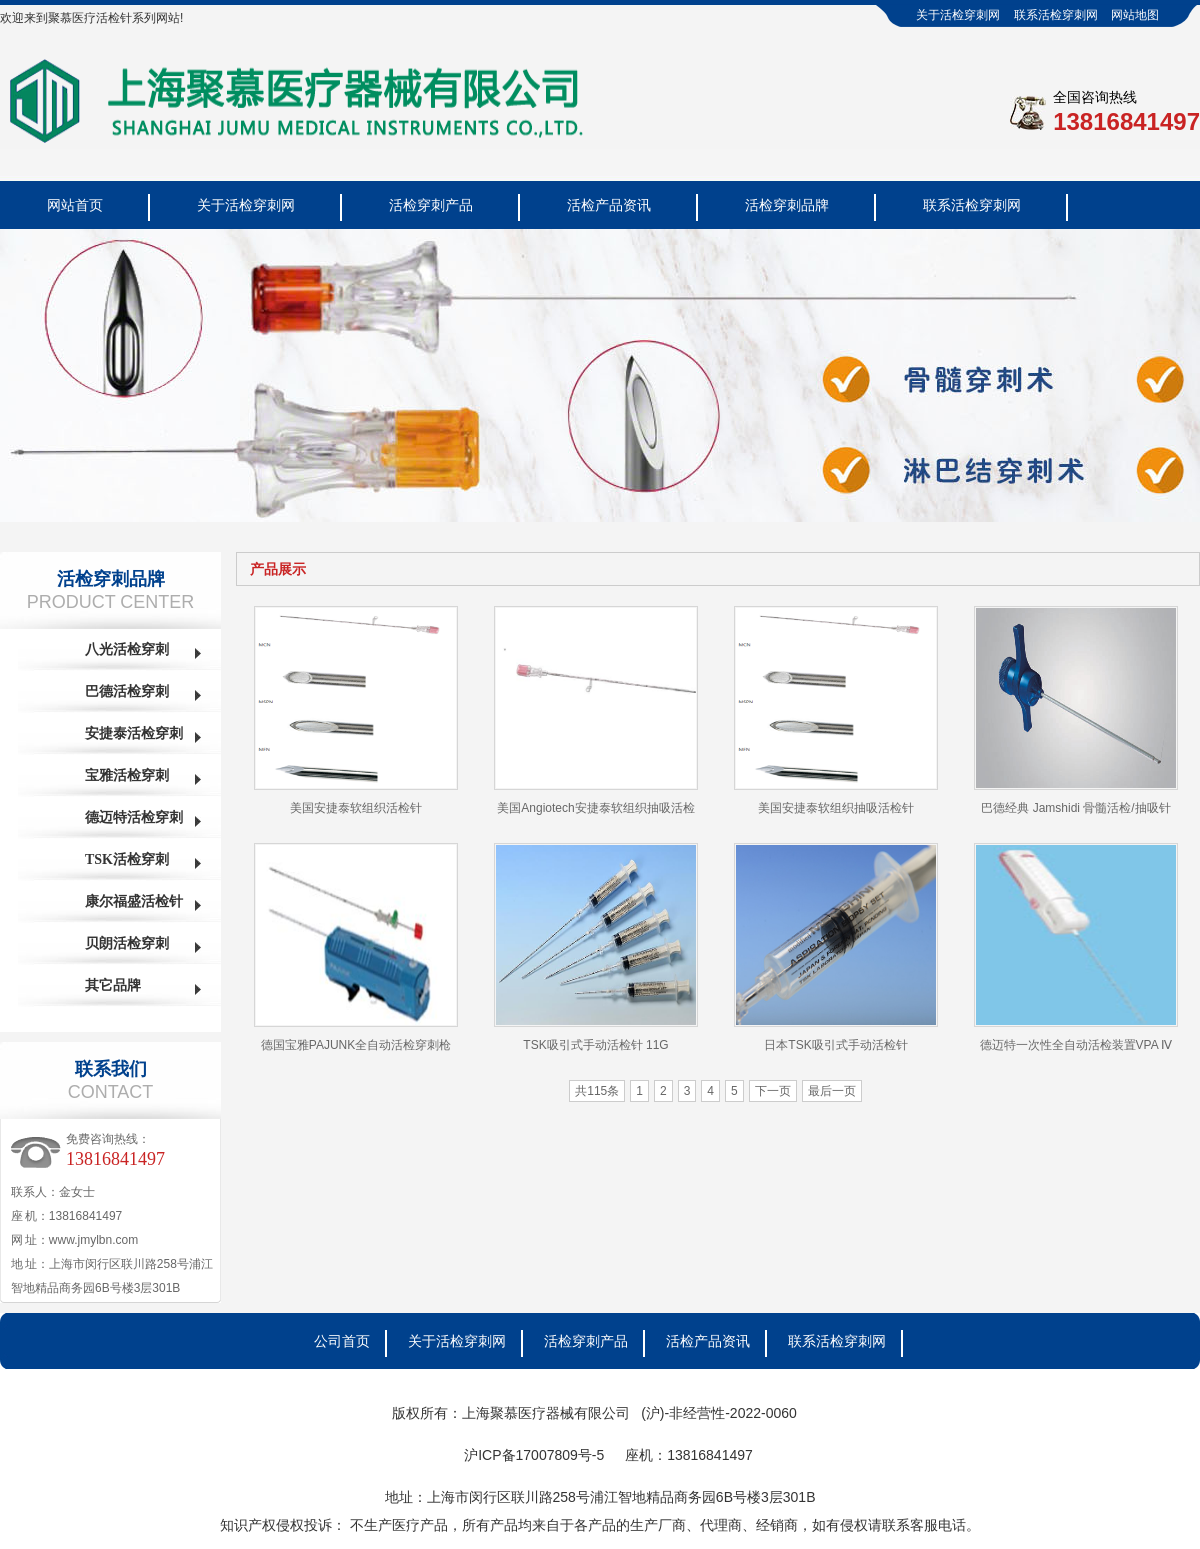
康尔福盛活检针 (134, 901)
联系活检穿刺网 (1056, 15)
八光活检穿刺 (127, 649)
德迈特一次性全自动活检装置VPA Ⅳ (1076, 1045)
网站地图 (1135, 15)
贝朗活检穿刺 (127, 943)
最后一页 (832, 1091)
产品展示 (278, 569)
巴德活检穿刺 (127, 691)
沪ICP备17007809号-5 (534, 1455)
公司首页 (342, 1341)
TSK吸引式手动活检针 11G (595, 1045)
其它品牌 (113, 985)
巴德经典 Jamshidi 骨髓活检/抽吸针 (1075, 808)
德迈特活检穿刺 (134, 817)
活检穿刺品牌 (787, 205)
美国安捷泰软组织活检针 (356, 808)
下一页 (773, 1091)
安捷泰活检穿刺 (134, 733)
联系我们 (111, 1069)
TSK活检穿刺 (127, 859)
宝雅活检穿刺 (127, 775)
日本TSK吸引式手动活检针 (835, 1045)
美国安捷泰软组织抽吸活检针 (836, 808)
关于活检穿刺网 (958, 15)
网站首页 (75, 205)
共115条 (597, 1091)
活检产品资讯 (609, 205)
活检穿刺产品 (431, 205)
